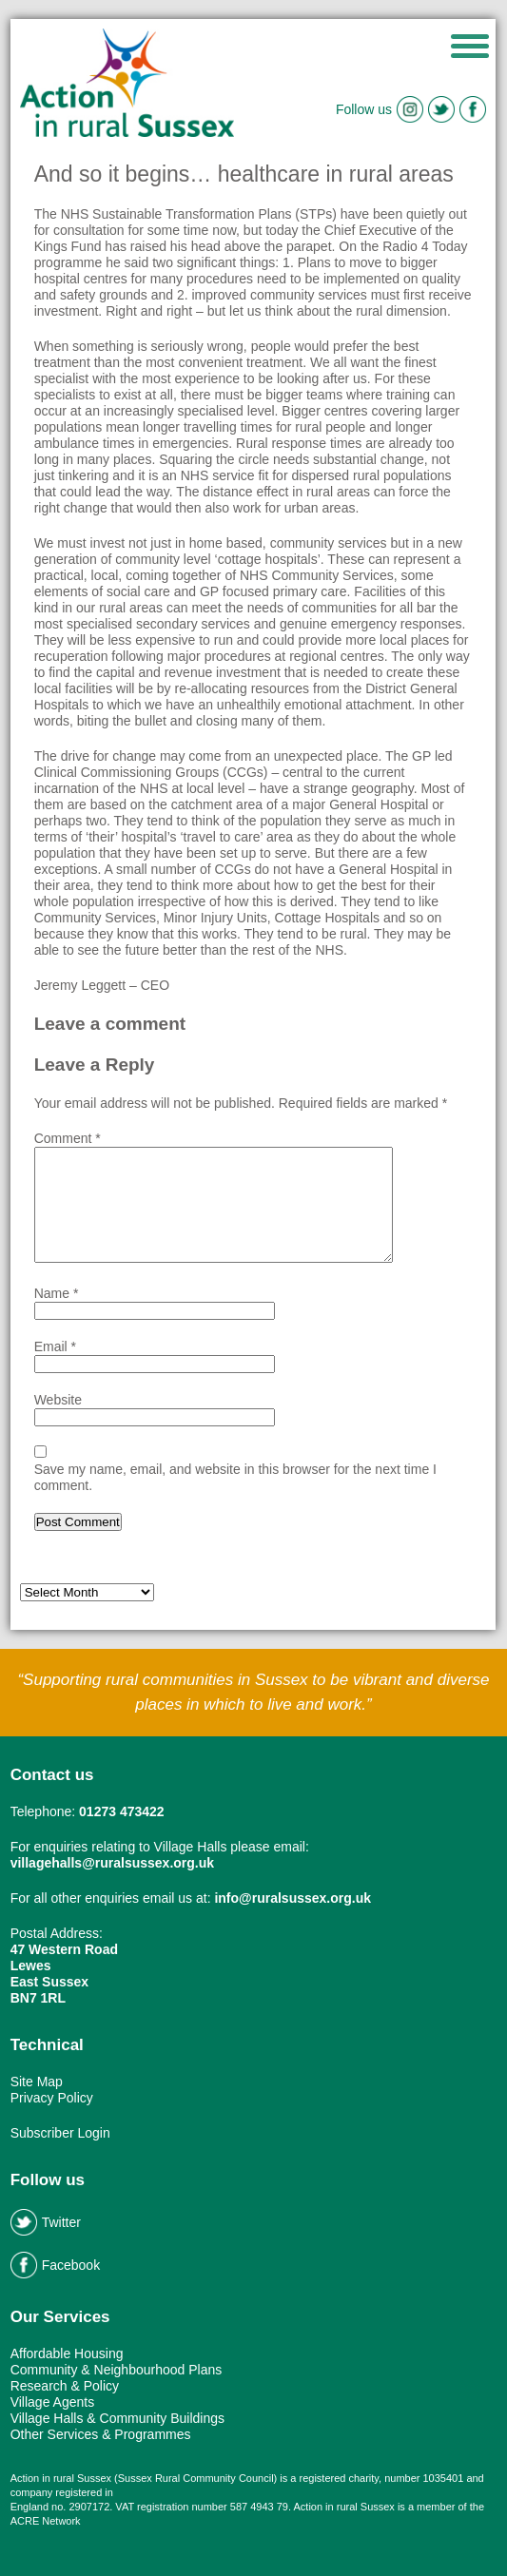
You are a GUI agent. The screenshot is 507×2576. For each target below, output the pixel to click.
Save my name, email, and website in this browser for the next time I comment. (235, 1477)
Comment (67, 1138)
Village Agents (52, 2402)
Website (58, 1399)
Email (55, 1346)
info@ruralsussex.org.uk (292, 1898)
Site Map (36, 2081)
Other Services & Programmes (100, 2434)
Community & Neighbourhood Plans (116, 2369)
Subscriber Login (60, 2132)
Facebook (55, 2265)
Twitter (45, 2222)
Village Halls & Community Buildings (117, 2418)
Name (56, 1293)
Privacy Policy (51, 2097)
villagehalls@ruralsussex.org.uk (112, 1862)
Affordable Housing (67, 2353)
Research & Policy (64, 2385)
